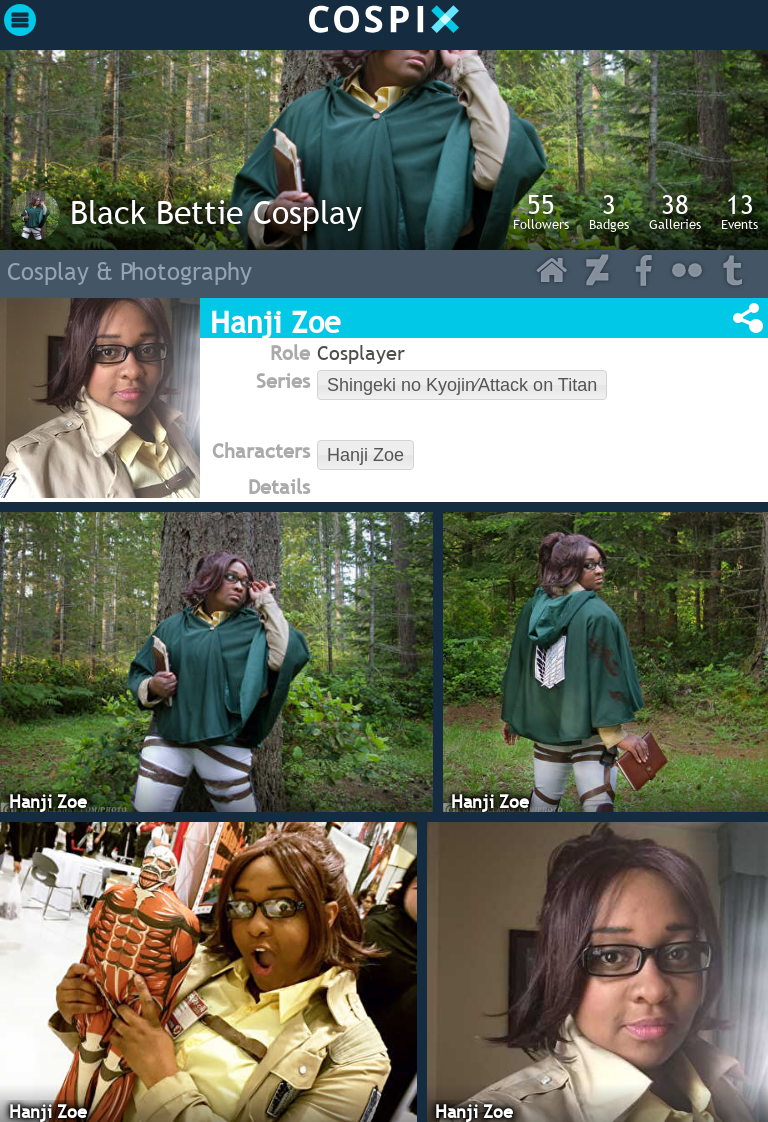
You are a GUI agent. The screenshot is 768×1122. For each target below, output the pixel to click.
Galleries (675, 211)
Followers (541, 211)
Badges (609, 211)
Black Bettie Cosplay (216, 212)
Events (739, 211)
